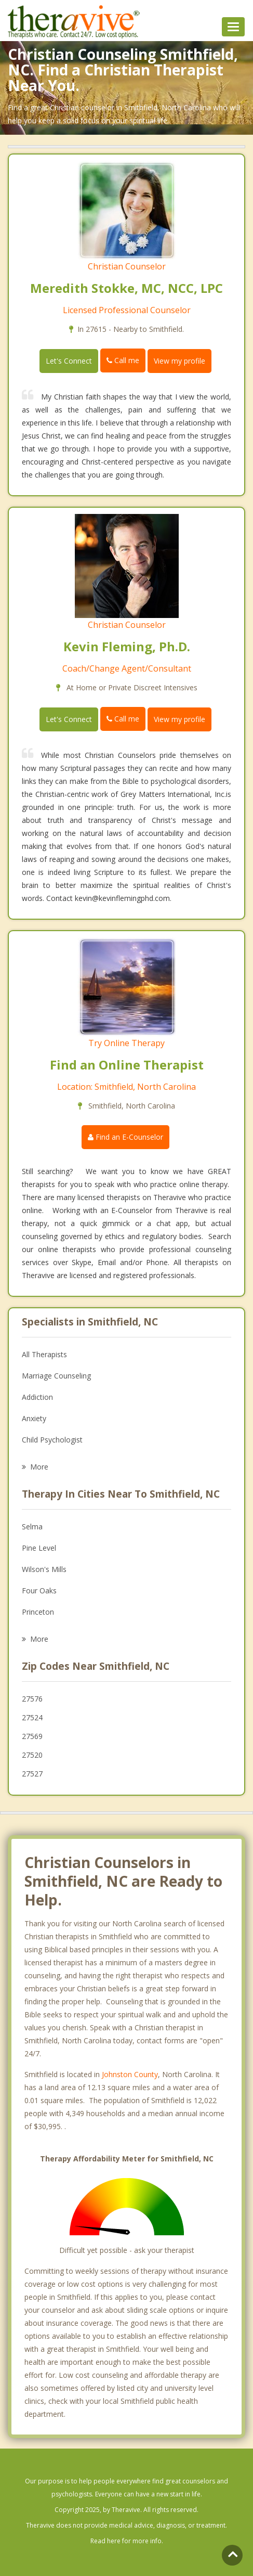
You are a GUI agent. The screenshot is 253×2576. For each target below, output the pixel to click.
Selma (32, 1526)
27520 (32, 1755)
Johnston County (130, 2074)
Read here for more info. (126, 2540)
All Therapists (44, 1354)
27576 (32, 1699)
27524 (32, 1717)
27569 (32, 1736)
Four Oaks (39, 1590)
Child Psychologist (52, 1440)
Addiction (37, 1397)
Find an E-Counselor (125, 1137)
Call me (122, 360)
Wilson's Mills (44, 1569)
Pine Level (39, 1548)
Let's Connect (69, 361)
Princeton (38, 1612)
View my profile (179, 361)
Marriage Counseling (56, 1376)
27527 (32, 1774)
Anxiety (34, 1418)
